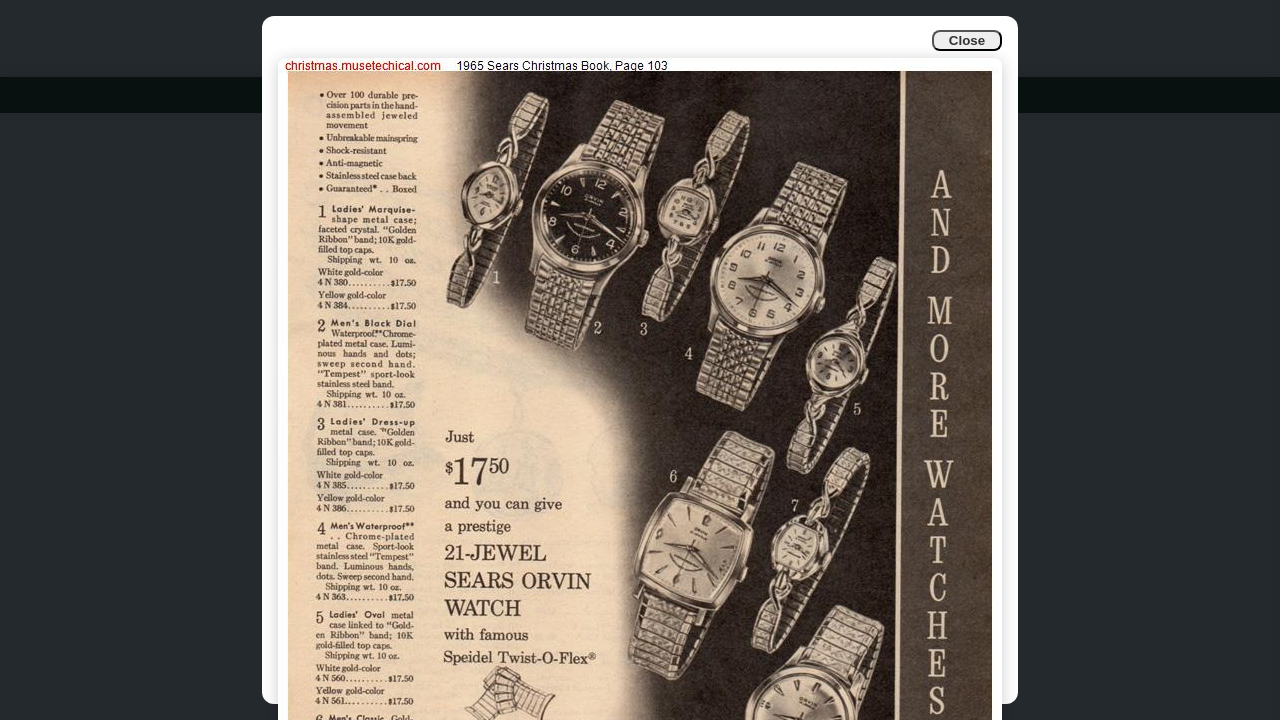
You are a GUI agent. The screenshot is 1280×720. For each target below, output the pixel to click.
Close (967, 40)
